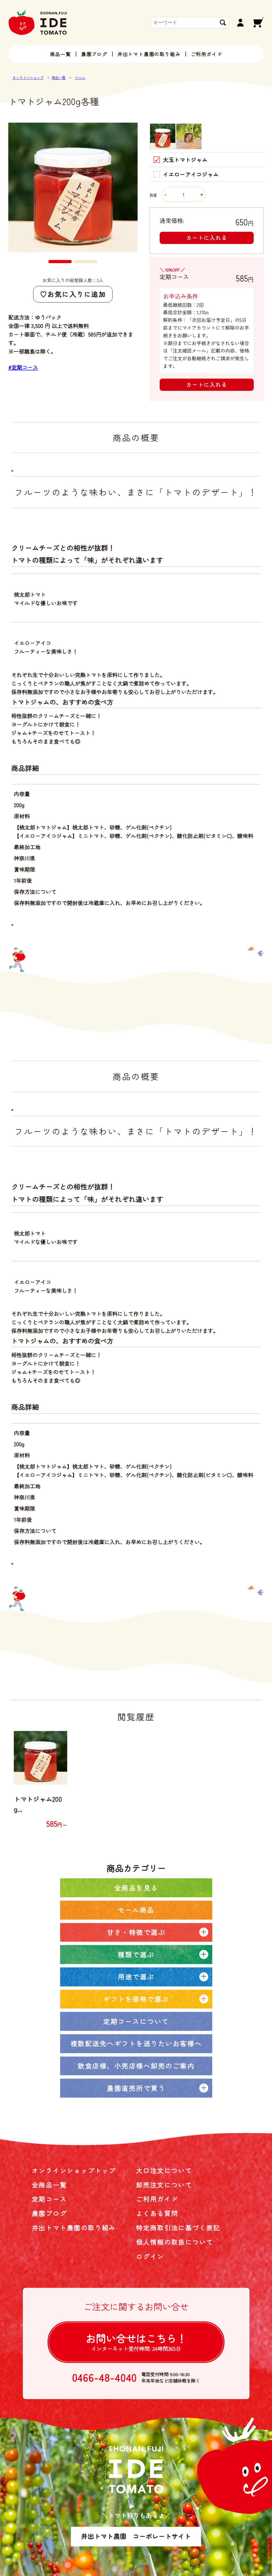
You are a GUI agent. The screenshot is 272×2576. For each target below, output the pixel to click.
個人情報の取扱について (174, 2242)
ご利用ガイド (206, 54)
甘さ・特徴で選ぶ (136, 1932)
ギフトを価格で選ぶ (136, 1999)
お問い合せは (136, 2342)
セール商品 (136, 1910)
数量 (177, 195)
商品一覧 (60, 54)
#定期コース (23, 367)
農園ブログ (94, 54)
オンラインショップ (28, 77)
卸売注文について (164, 2184)
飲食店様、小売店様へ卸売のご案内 (136, 2065)
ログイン (150, 2256)
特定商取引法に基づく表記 (178, 2227)
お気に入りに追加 (76, 294)
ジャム (80, 77)
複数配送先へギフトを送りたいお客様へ (136, 2043)
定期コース (49, 2199)
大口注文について (164, 2170)
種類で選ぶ (136, 1954)
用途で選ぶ (136, 1976)
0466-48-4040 (104, 2377)
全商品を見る (136, 1887)
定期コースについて (136, 2021)
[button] (60, 261)
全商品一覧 (49, 2184)
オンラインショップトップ (74, 2170)
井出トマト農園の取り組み (149, 54)
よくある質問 (157, 2213)
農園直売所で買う (136, 2088)
